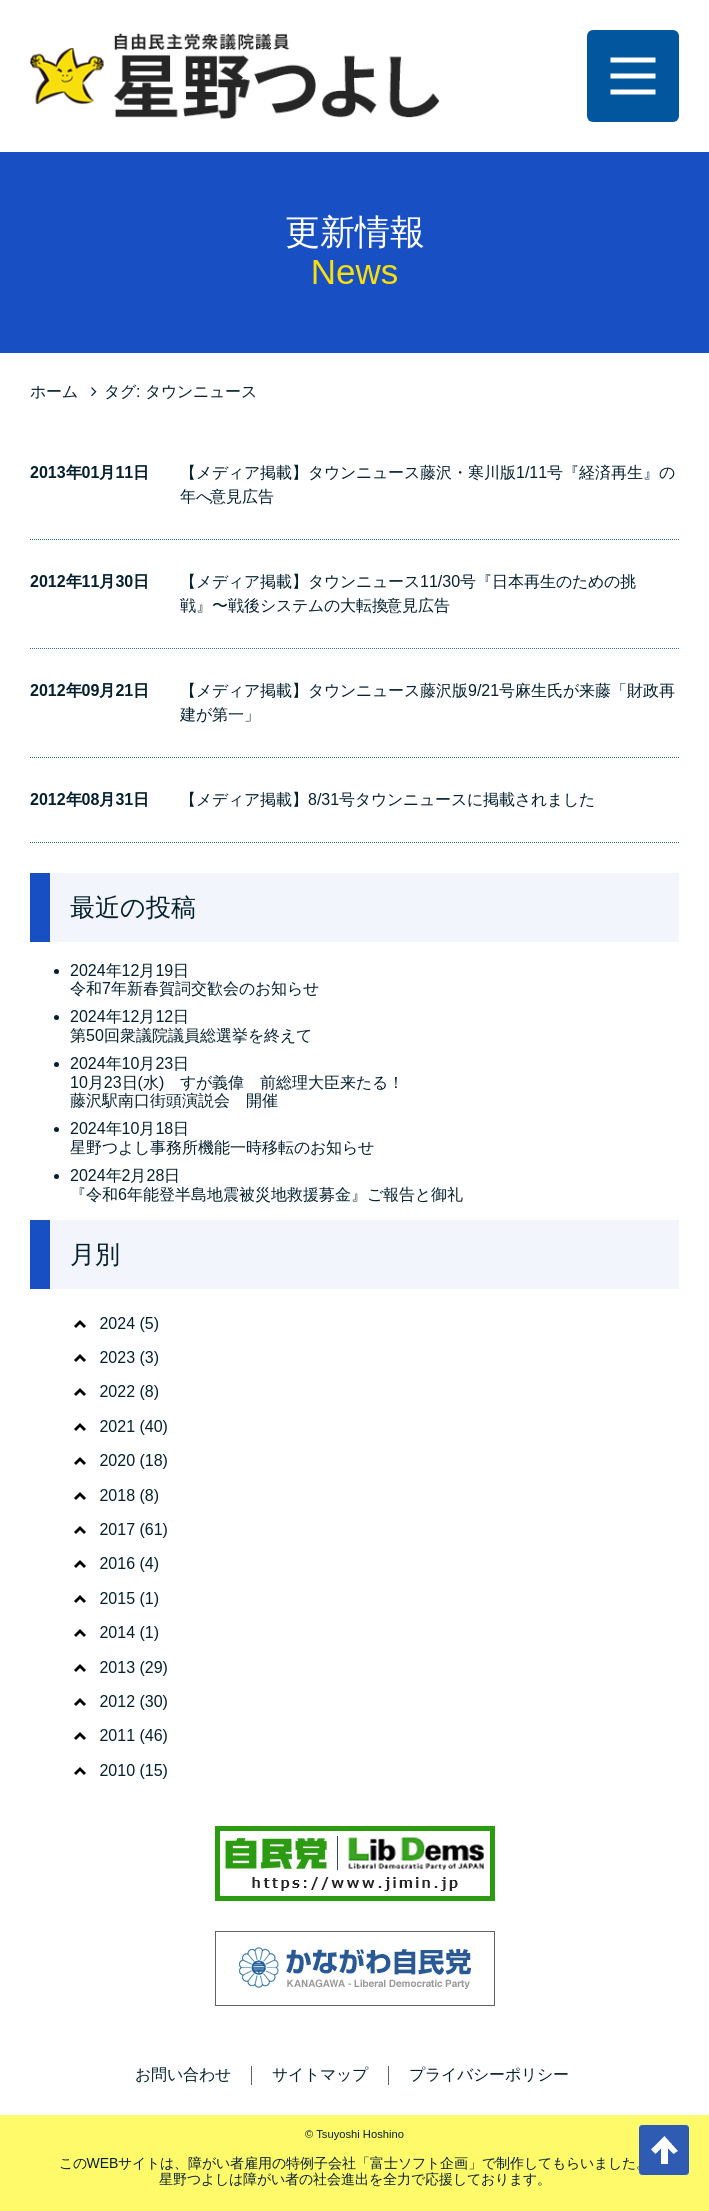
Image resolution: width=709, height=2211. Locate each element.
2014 (117, 1632)
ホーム (54, 391)
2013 (117, 1667)
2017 (117, 1529)
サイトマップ (320, 2074)
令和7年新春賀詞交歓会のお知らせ (194, 988)
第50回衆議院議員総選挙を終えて (191, 1035)
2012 (117, 1701)
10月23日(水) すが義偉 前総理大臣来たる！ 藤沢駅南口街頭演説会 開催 (237, 1091)
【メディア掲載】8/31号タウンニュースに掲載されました (387, 799)
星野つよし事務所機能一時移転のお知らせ (222, 1147)
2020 (117, 1460)
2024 (117, 1323)
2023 (117, 1357)
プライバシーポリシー (489, 2074)
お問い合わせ (183, 2074)
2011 (117, 1735)
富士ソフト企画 (419, 2163)
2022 (117, 1391)
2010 (117, 1770)
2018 (117, 1495)
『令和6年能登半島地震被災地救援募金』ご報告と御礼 (266, 1194)
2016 (117, 1563)
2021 (117, 1426)
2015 (117, 1598)
